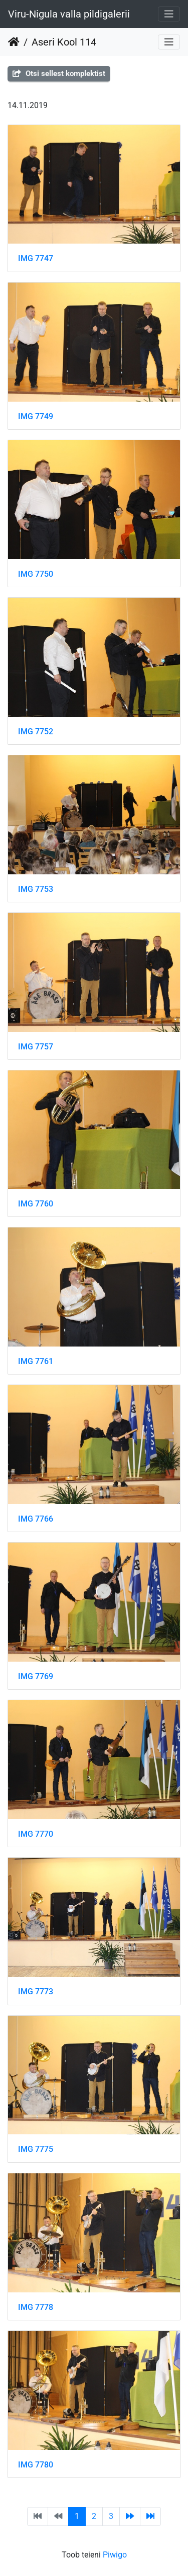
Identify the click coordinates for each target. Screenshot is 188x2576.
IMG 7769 (35, 1676)
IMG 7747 (35, 258)
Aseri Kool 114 (64, 42)
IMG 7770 (35, 1834)
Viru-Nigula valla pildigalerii (69, 14)
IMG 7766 (35, 1519)
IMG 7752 (35, 731)
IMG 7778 (35, 2307)
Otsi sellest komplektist (59, 73)
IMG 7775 (35, 2149)
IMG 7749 (35, 416)
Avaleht (14, 42)
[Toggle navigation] (169, 14)
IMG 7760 (35, 1203)
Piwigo (115, 2554)
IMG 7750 (35, 574)
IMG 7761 (35, 1361)
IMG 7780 (35, 2464)
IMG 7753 (35, 889)
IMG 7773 (35, 1991)
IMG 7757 (35, 1046)
